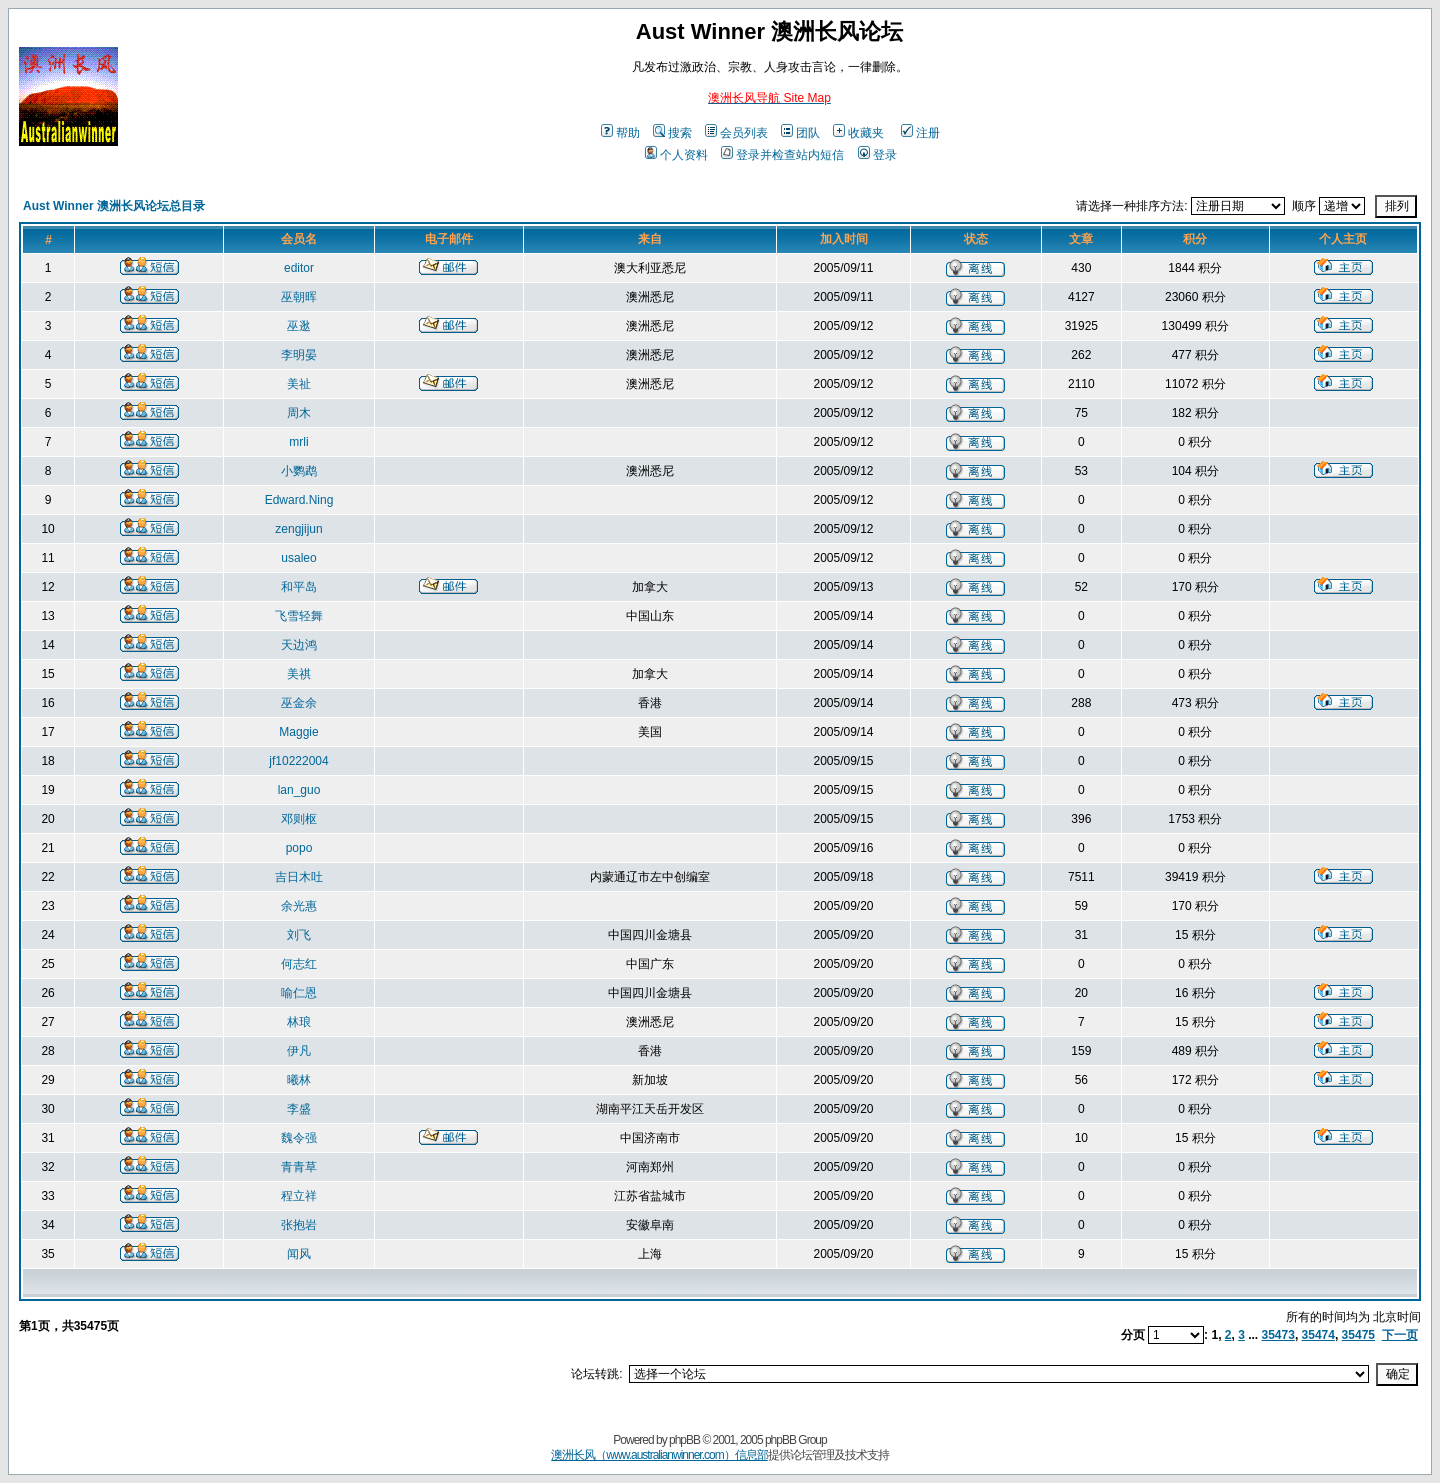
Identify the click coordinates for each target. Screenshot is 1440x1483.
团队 (800, 133)
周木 (299, 413)
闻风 (299, 1254)
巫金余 (299, 703)
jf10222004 (298, 761)
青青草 (299, 1167)
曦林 (299, 1080)
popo (299, 848)
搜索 (672, 133)
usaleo (298, 558)
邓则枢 (299, 819)
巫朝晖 (299, 297)
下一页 (1400, 1335)
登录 (877, 155)
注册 (920, 133)
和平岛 (299, 587)
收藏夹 (858, 133)
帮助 (620, 133)
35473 (1278, 1335)
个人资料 (676, 155)
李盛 (299, 1109)
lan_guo (299, 790)
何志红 (299, 964)
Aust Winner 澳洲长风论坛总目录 (114, 206)
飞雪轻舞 (299, 616)
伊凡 (299, 1051)
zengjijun (298, 529)
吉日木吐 (299, 877)
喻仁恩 (299, 993)
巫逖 (299, 326)
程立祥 (299, 1196)
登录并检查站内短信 (782, 155)
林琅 (299, 1022)
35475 (1358, 1335)
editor (299, 268)
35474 (1318, 1335)
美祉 (299, 384)
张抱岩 (299, 1225)
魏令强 (299, 1138)
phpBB (684, 1440)
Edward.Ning (299, 500)
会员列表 (736, 133)
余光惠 (299, 906)
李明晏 (299, 355)
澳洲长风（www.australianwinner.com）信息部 (659, 1455)
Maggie (298, 732)
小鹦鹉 (299, 471)
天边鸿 (299, 645)
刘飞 (299, 935)
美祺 (299, 674)
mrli (298, 442)
